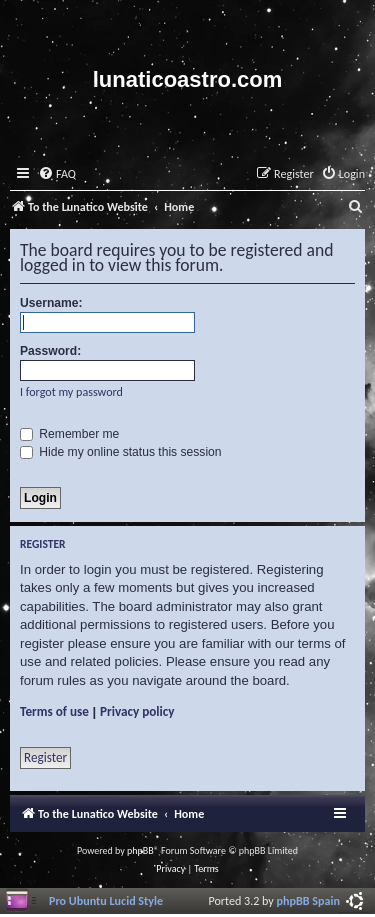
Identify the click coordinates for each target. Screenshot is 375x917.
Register (45, 757)
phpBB (140, 850)
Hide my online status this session (121, 452)
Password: (50, 351)
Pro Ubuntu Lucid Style (106, 900)
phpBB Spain (308, 900)
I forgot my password (71, 391)
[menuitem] (57, 174)
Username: (51, 303)
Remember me (69, 434)
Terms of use (54, 711)
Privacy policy (137, 711)
